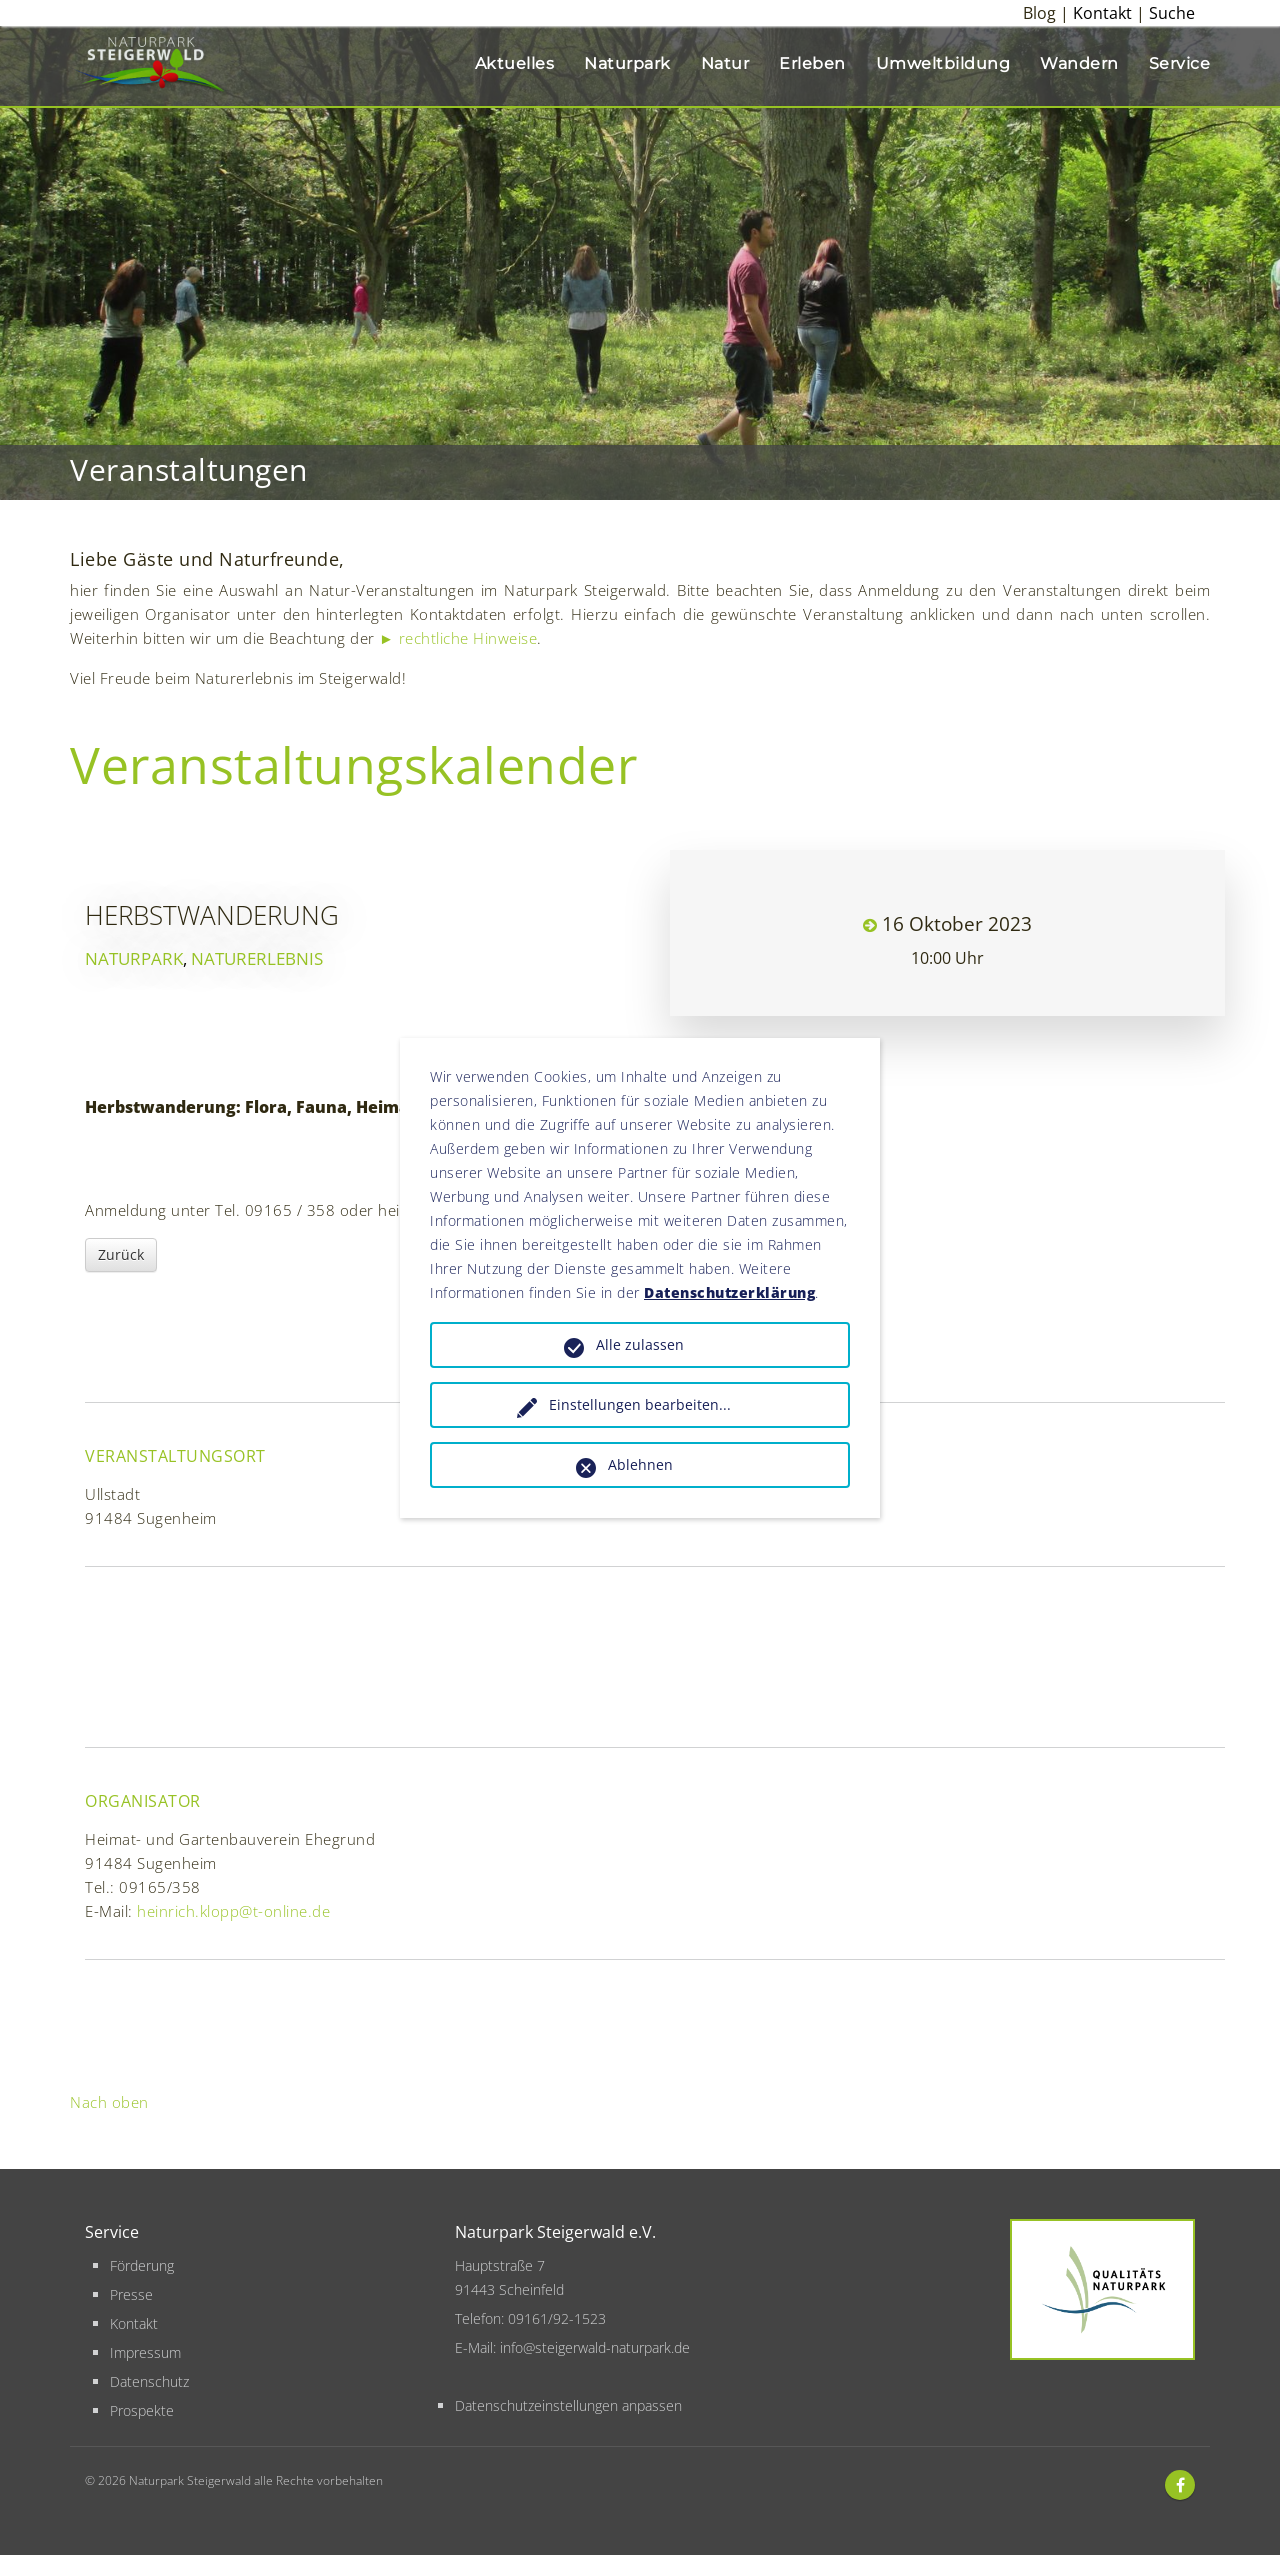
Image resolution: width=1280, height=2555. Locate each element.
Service (1180, 63)
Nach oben (109, 2102)
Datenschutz (149, 2381)
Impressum (145, 2352)
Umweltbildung (943, 63)
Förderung (142, 2265)
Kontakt (1102, 13)
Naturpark (627, 63)
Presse (131, 2294)
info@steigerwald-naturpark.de (595, 2347)
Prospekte (142, 2410)
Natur (725, 63)
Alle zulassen (640, 1344)
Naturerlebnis (257, 958)
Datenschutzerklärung (729, 1292)
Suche (1172, 13)
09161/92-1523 (557, 2318)
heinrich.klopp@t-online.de (233, 1911)
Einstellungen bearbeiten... (640, 1404)
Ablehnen (640, 1464)
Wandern (1079, 63)
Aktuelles (515, 63)
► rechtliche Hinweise (458, 638)
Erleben (812, 63)
